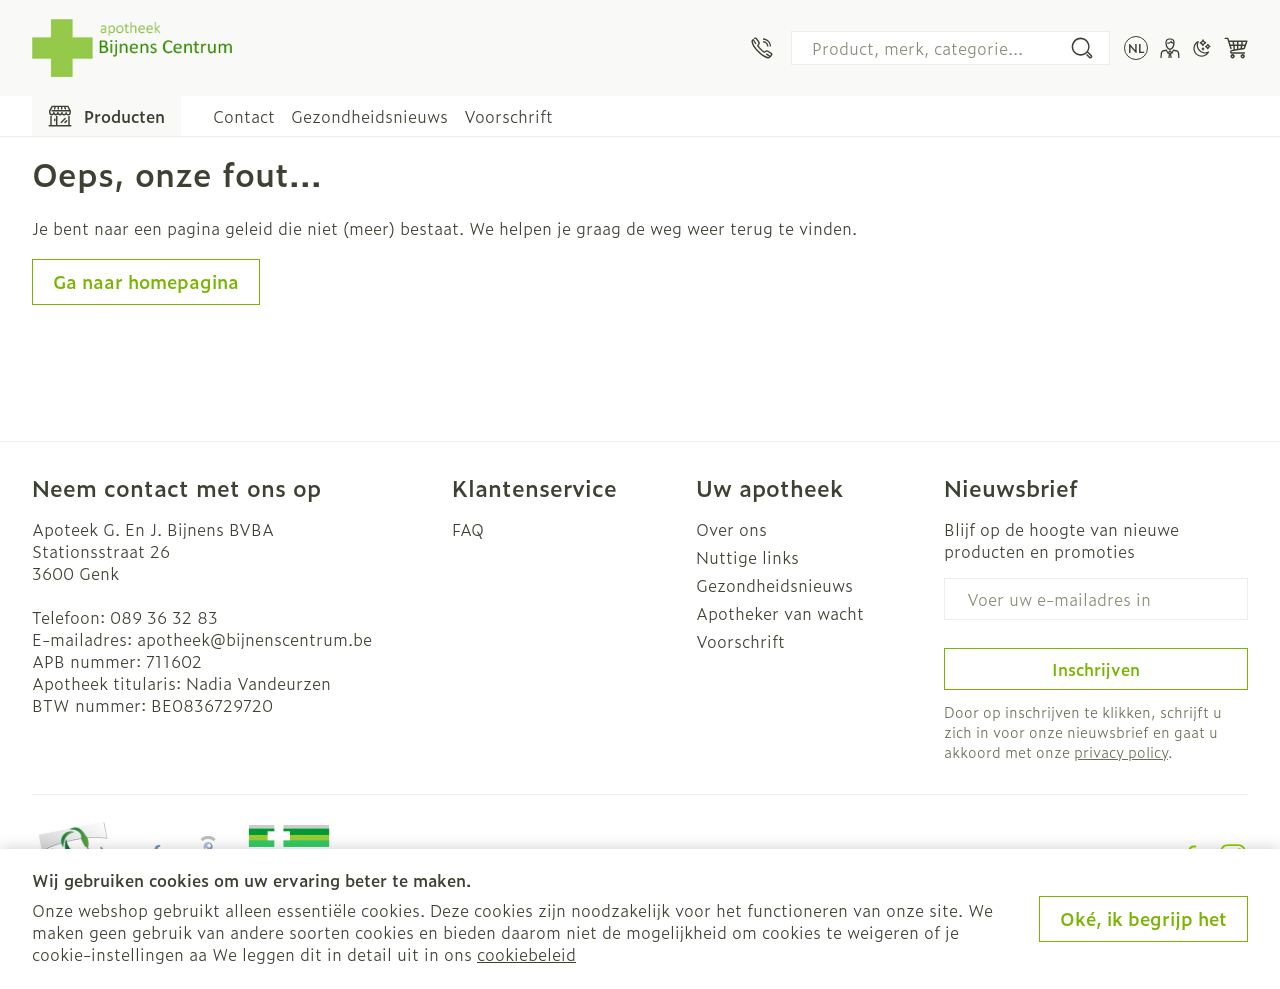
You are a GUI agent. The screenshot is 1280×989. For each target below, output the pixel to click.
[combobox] (950, 48)
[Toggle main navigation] (106, 116)
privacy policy (1121, 751)
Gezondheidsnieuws (369, 116)
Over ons (731, 529)
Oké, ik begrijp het (1143, 918)
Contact (244, 116)
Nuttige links (747, 557)
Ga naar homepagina (146, 281)
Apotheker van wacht (780, 613)
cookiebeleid (526, 954)
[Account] (1170, 48)
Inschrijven (1096, 669)
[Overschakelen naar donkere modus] (1202, 48)
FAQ (468, 529)
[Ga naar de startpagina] (132, 48)
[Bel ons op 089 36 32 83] (762, 48)
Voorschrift (508, 116)
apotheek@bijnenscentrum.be (254, 639)
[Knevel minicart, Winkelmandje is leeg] (1236, 48)
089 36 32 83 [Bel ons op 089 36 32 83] (164, 617)
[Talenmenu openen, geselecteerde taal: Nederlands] (1136, 48)
